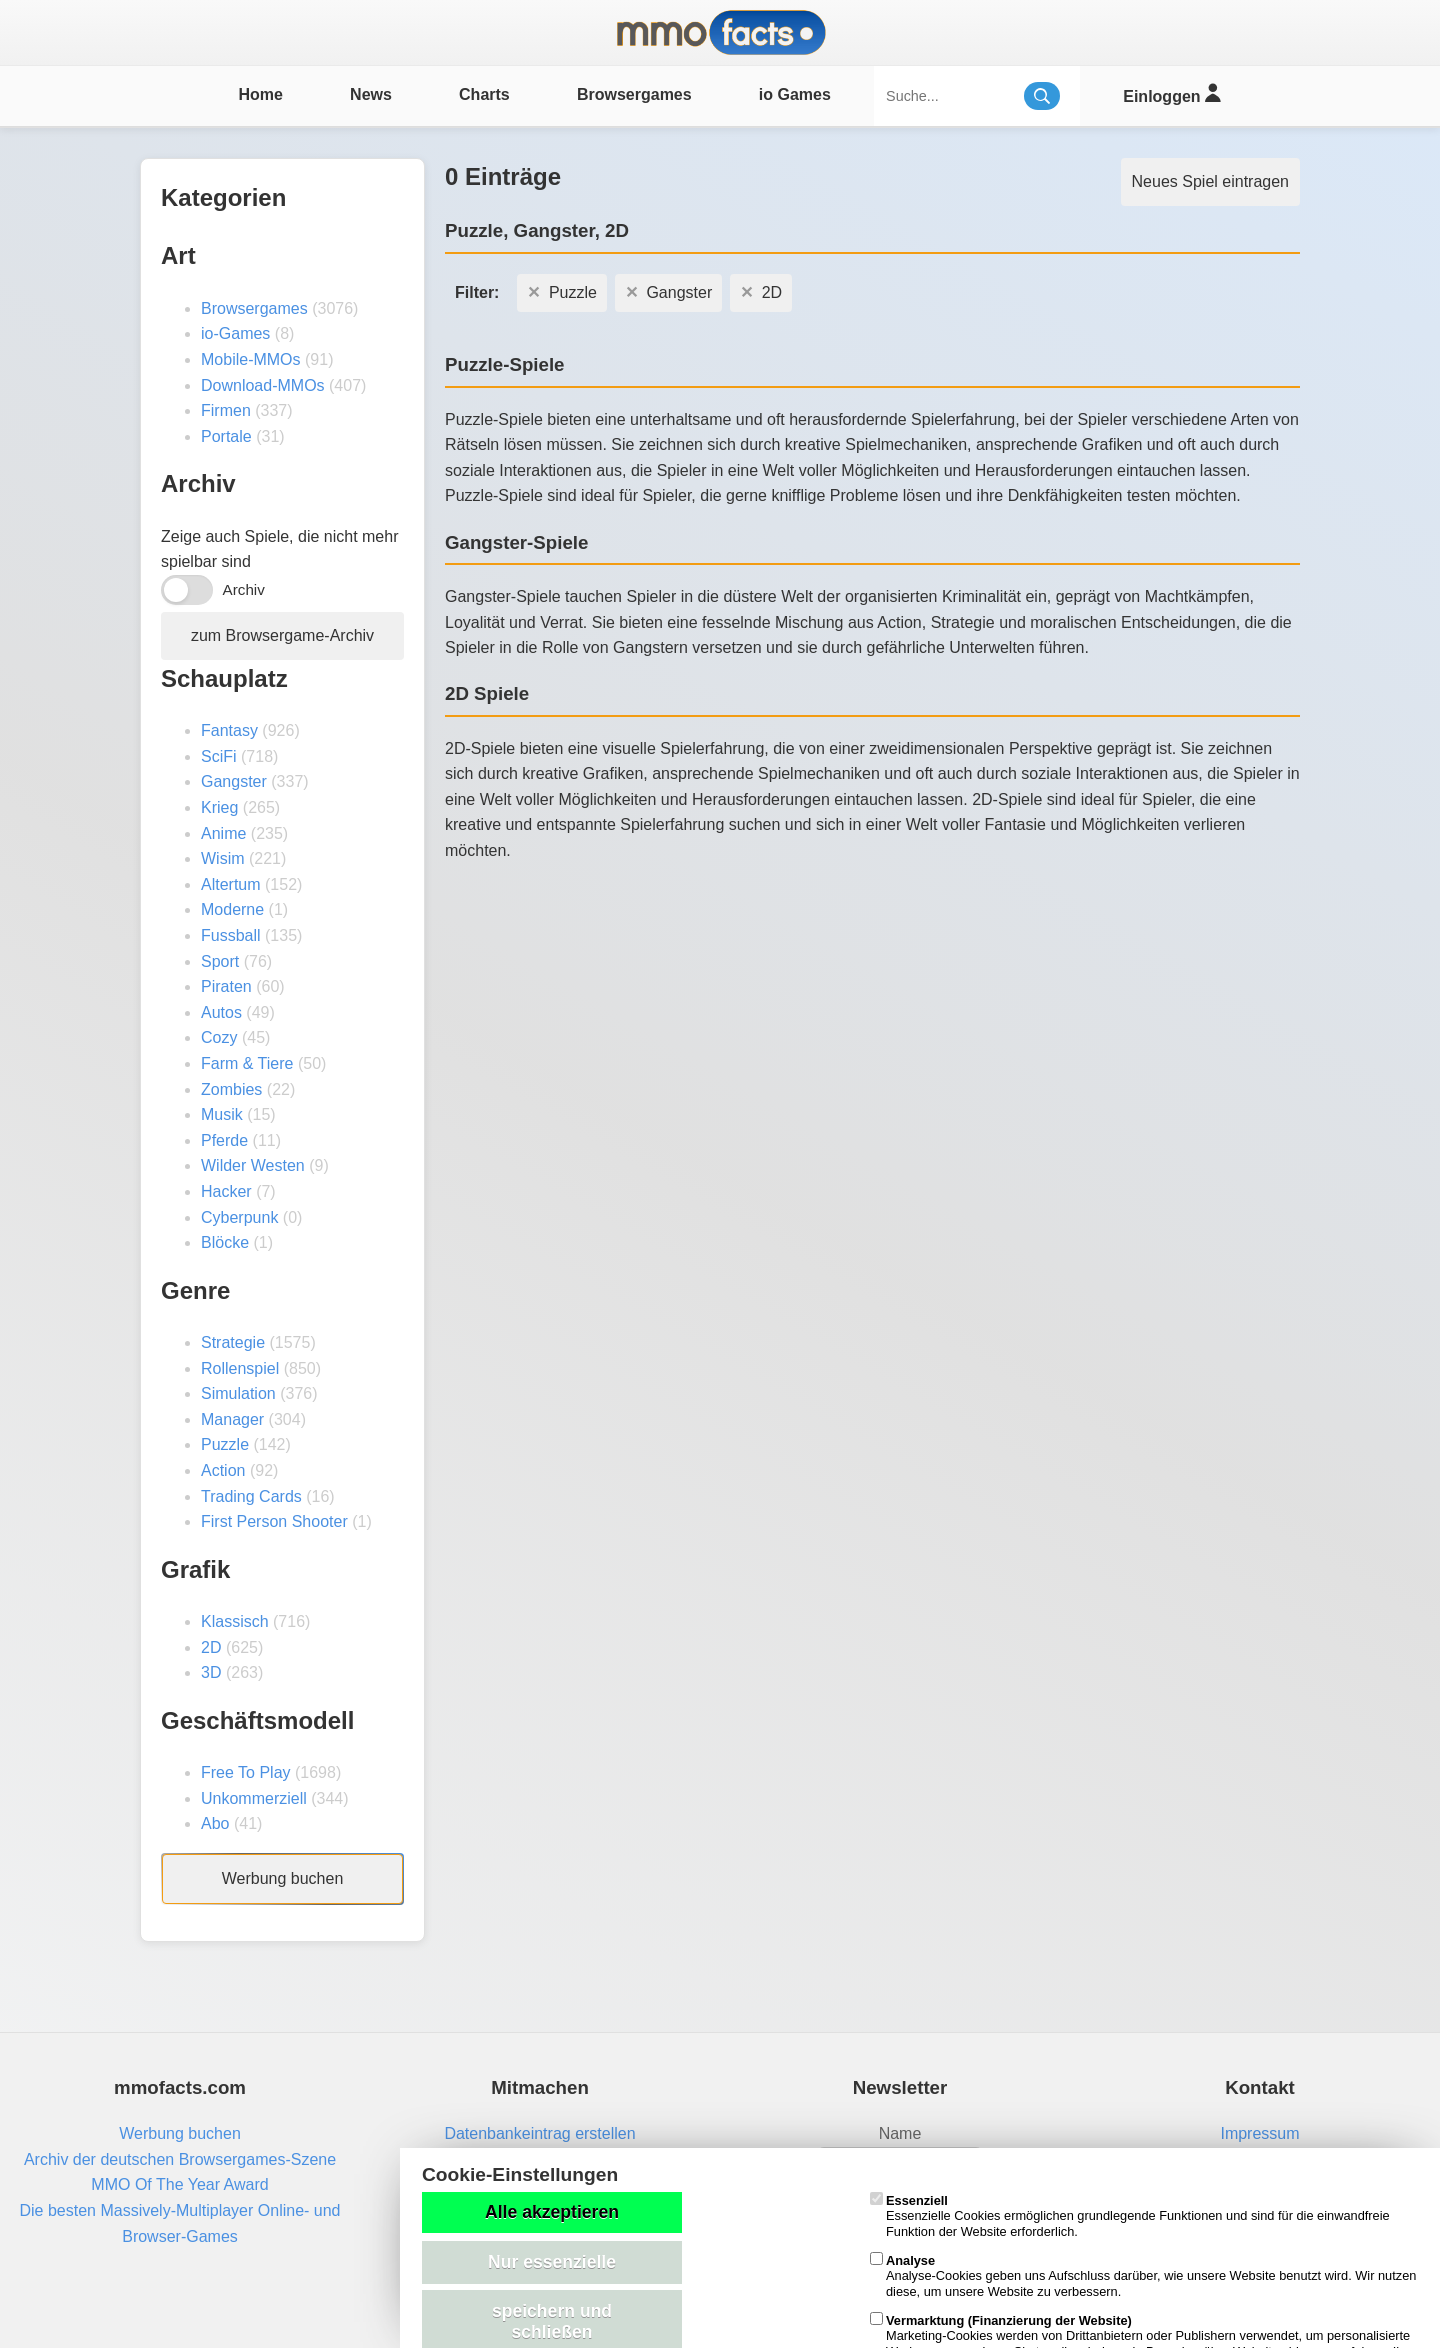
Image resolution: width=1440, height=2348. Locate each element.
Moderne (232, 909)
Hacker (226, 1191)
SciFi (219, 756)
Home (260, 94)
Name (900, 2133)
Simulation (238, 1393)
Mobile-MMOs (251, 359)
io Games (795, 94)
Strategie (233, 1342)
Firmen (226, 410)
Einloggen (1171, 93)
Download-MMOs (263, 385)
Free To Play (246, 1772)
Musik (222, 1114)
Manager (232, 1419)
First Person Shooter (274, 1521)
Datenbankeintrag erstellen (539, 2133)
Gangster (234, 781)
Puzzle (225, 1444)
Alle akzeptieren (552, 2212)
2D (211, 1647)
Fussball (231, 935)
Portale (226, 436)
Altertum (231, 884)
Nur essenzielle (552, 2262)
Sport (220, 961)
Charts (484, 94)
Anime (223, 833)
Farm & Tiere (247, 1063)
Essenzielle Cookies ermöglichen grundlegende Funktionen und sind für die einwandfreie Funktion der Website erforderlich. (1130, 2216)
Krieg (219, 807)
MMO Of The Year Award (179, 2184)
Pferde (224, 1140)
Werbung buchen (283, 1878)
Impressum (1259, 2133)
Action (223, 1470)
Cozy (219, 1037)
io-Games (235, 333)
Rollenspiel (240, 1368)
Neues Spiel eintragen (1210, 181)
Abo (215, 1823)
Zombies (231, 1089)
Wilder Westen (253, 1165)
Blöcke (225, 1242)
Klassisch (235, 1621)
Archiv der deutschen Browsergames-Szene (180, 2159)
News (371, 94)
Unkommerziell (254, 1798)
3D (211, 1672)
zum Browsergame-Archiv (282, 635)
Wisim (223, 858)
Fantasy (229, 730)
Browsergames (634, 94)
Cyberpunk (239, 1217)
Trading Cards (251, 1496)
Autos (221, 1012)
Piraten (226, 986)
